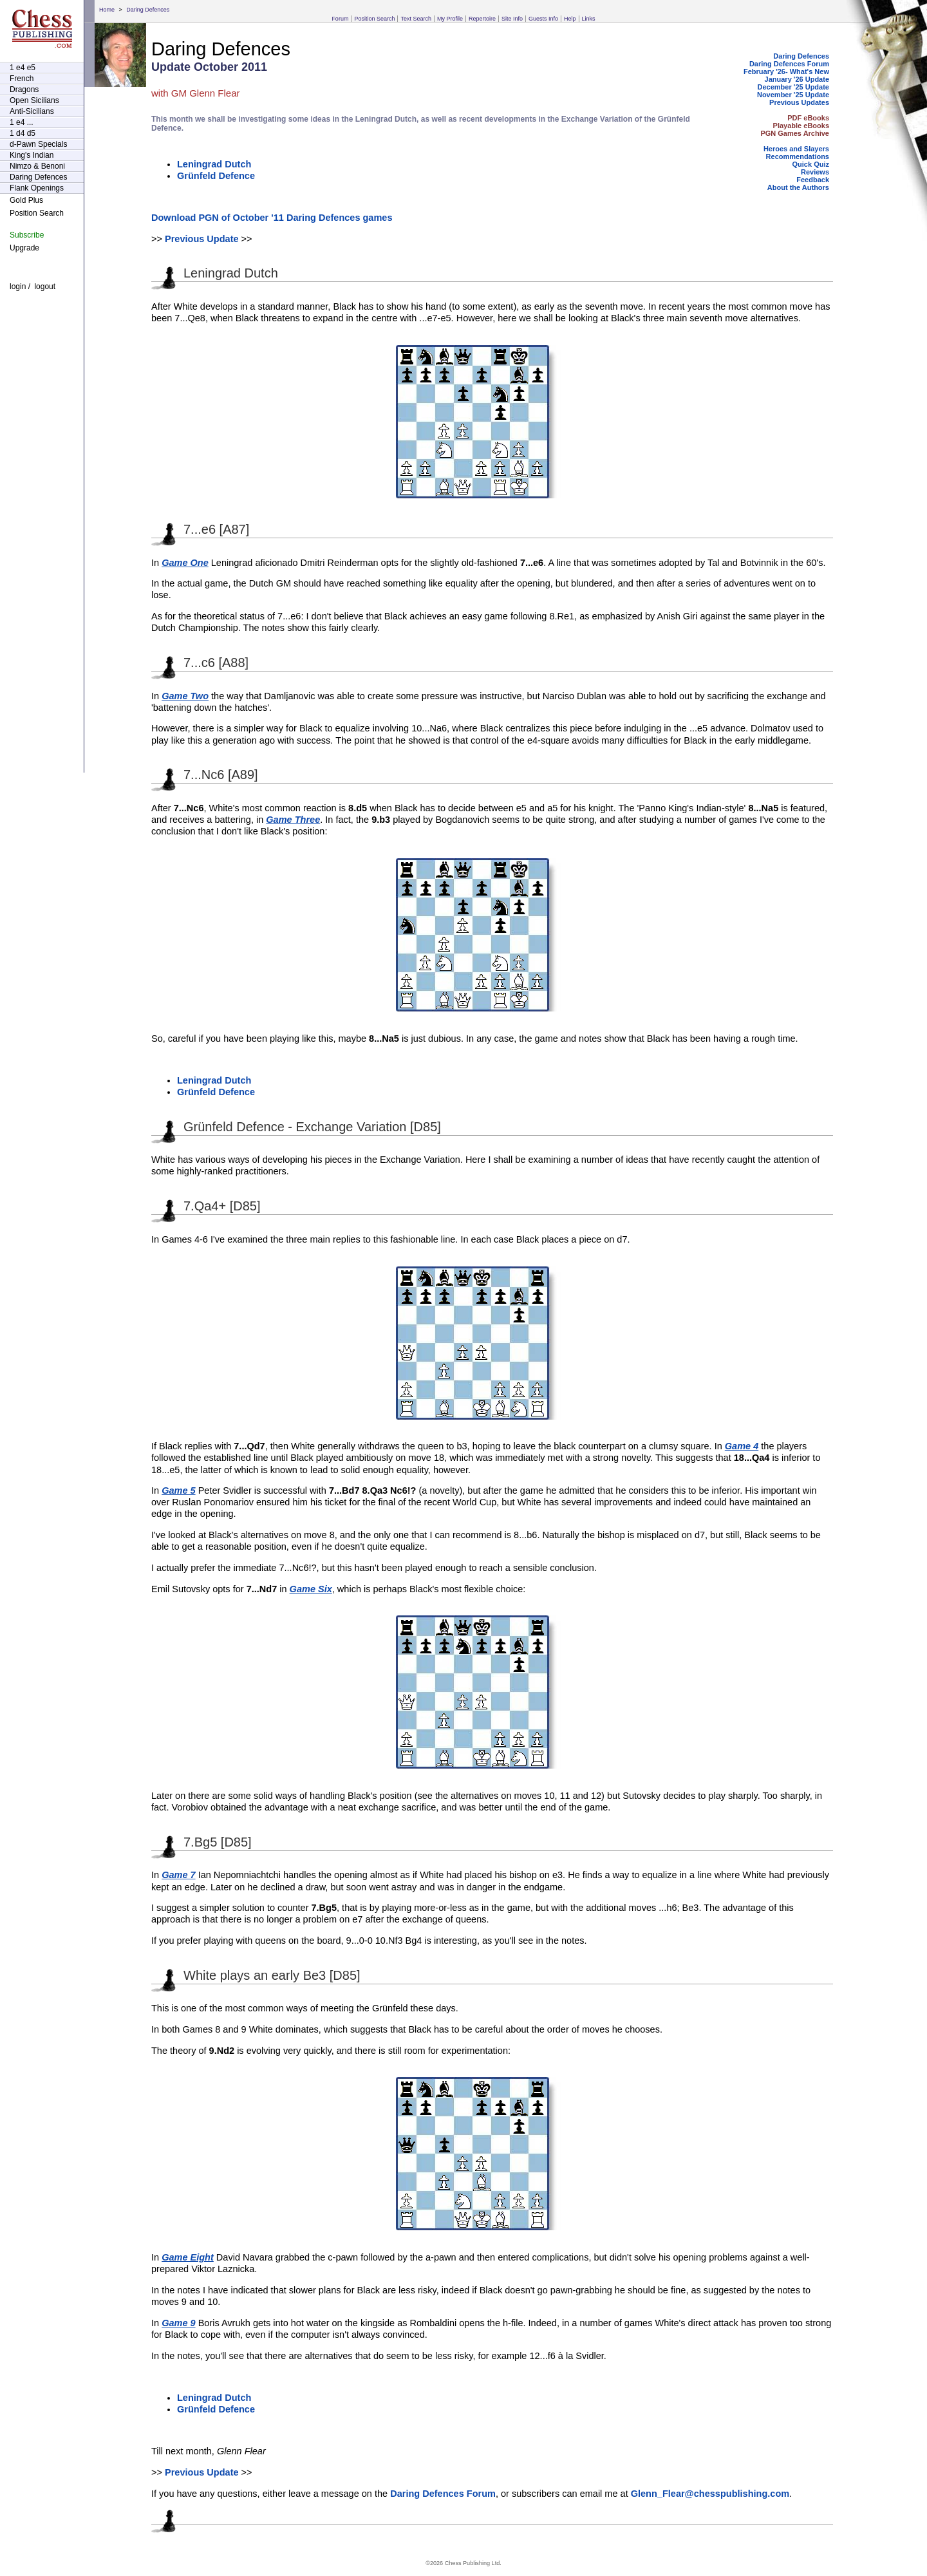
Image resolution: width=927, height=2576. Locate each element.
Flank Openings (37, 188)
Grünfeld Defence (216, 176)
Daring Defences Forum (789, 64)
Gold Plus (26, 200)
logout (44, 286)
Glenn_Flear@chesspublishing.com (710, 2493)
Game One (185, 563)
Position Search (374, 18)
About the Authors (798, 187)
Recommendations (797, 156)
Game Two (185, 696)
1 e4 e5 (22, 67)
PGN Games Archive (794, 133)
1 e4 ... (21, 122)
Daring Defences (147, 9)
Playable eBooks (801, 125)
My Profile (450, 18)
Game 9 (178, 2323)
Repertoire (482, 18)
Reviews (815, 172)
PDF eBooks (808, 118)
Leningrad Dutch (214, 164)
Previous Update (202, 239)
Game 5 (178, 1490)
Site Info (512, 18)
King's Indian (31, 155)
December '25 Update (793, 87)
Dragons (24, 89)
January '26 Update (797, 79)
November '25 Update (793, 95)
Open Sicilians (34, 100)
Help (570, 18)
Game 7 (178, 1875)
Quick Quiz (810, 164)
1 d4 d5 (22, 133)
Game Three (293, 819)
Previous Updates (799, 102)
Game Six (311, 1589)
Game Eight (188, 2257)
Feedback (812, 179)
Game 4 (741, 1446)
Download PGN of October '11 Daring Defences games (272, 217)
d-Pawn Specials (38, 144)
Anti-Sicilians (32, 111)
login (18, 286)
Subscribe (27, 235)
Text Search (415, 18)
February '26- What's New (786, 71)
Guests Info (543, 18)
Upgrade (24, 247)
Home (107, 9)
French (21, 78)
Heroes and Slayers (796, 149)
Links (588, 18)
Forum (340, 18)
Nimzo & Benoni (37, 166)
